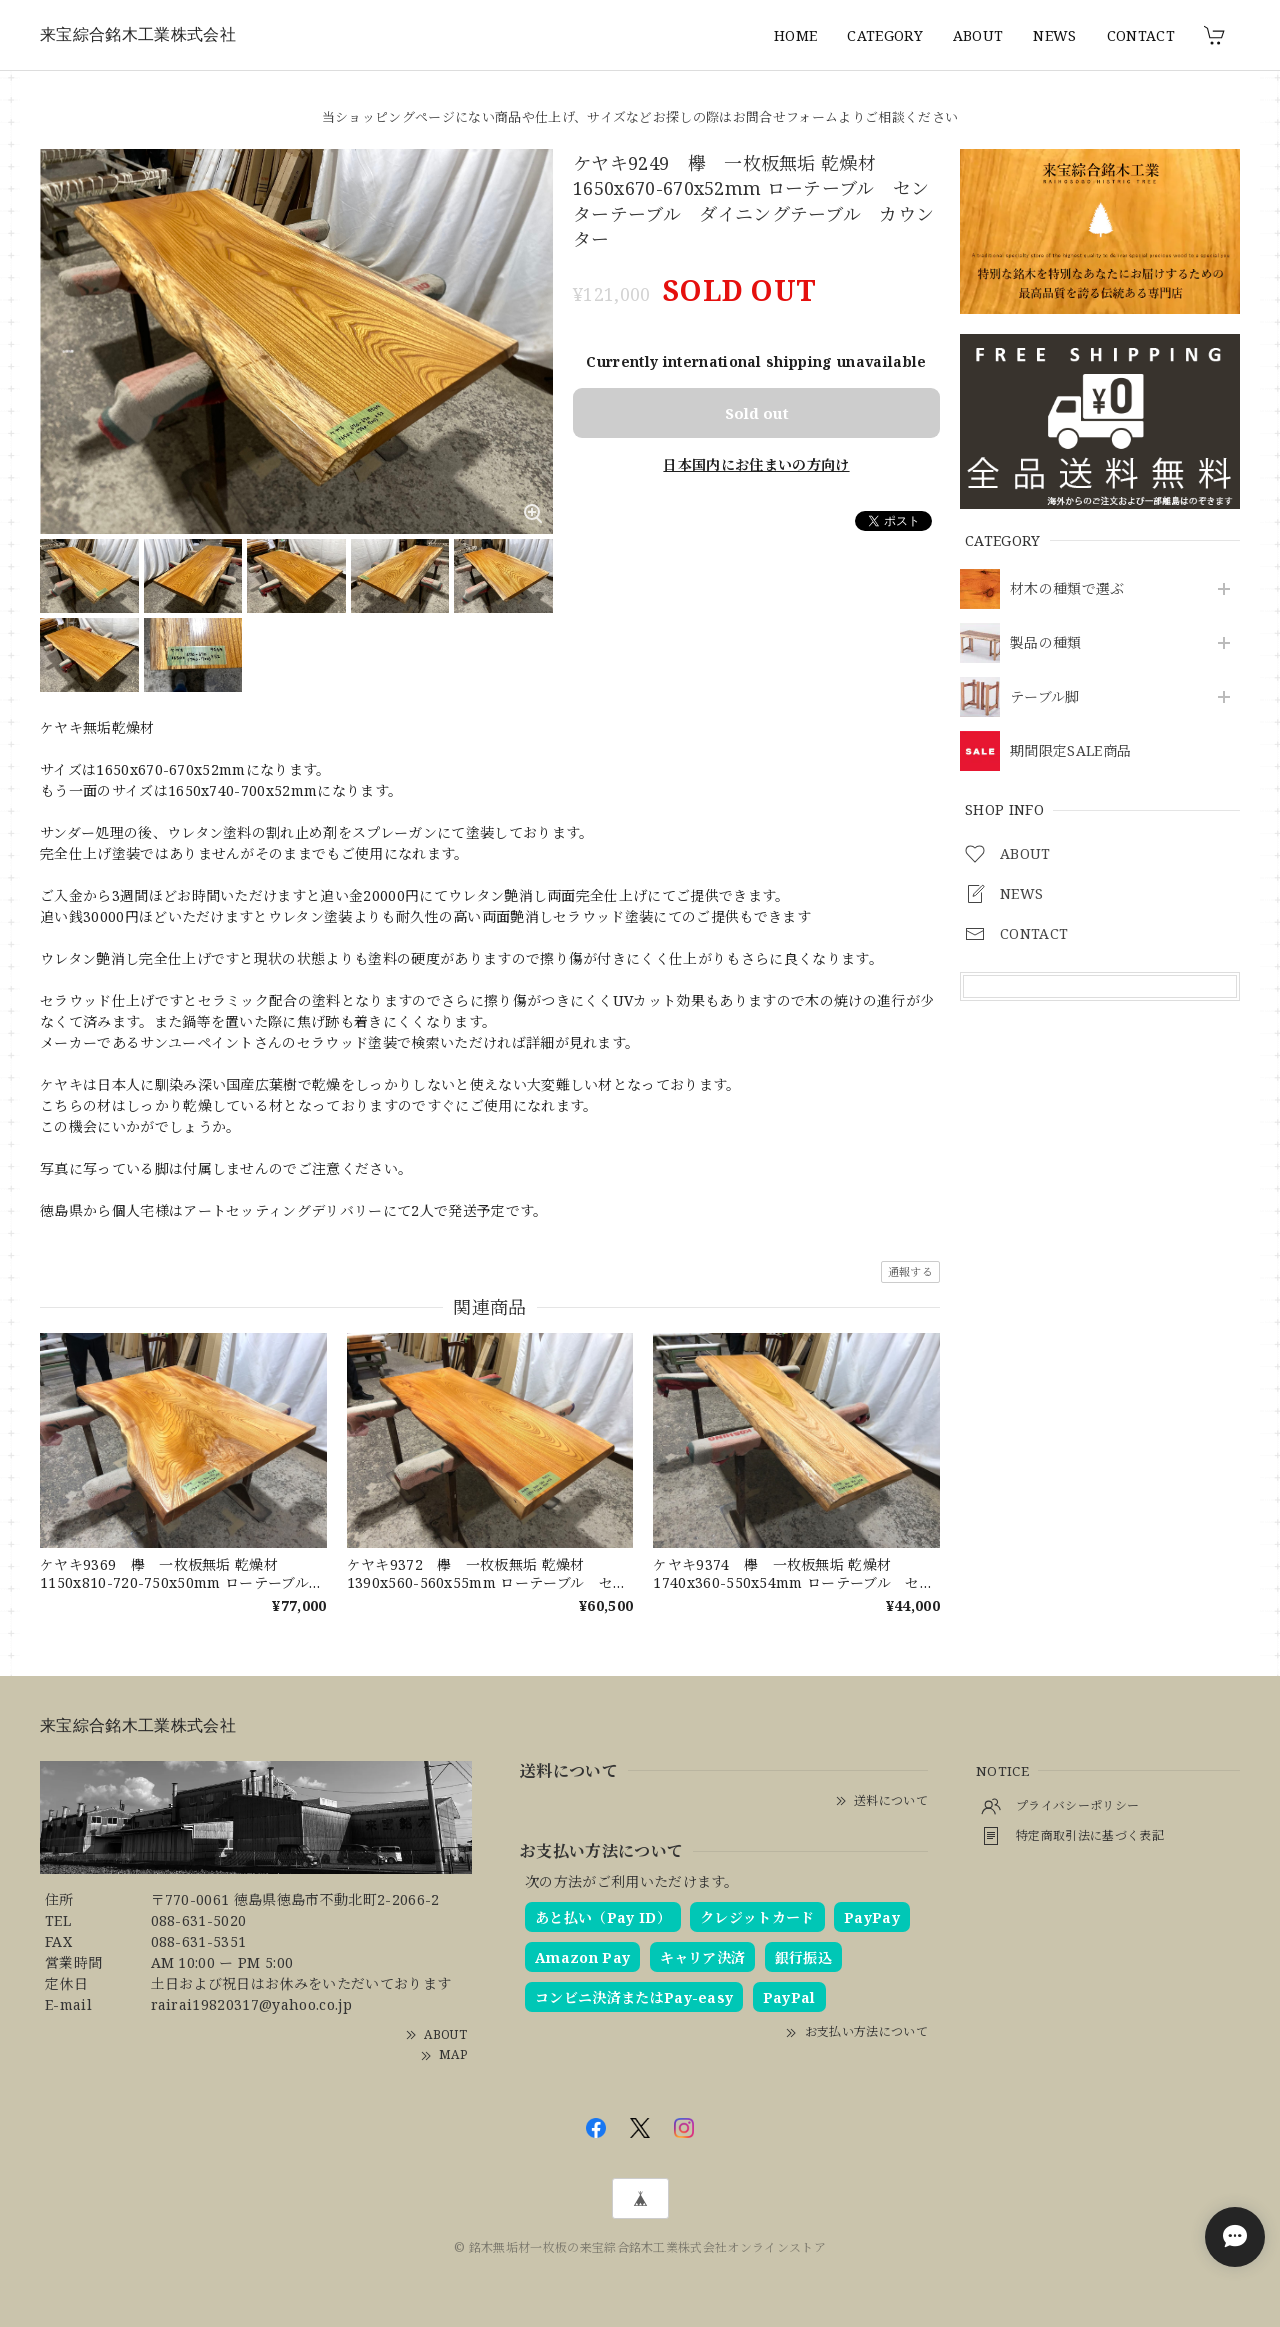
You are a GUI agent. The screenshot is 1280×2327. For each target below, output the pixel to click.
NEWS (1054, 35)
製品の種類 (1046, 643)
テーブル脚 (1045, 697)
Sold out (757, 413)
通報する (910, 1271)
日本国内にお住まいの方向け (756, 464)
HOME (795, 35)
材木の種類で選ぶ (1067, 589)
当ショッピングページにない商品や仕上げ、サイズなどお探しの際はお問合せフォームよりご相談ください (640, 117)
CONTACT (1141, 35)
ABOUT (978, 35)
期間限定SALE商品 (1070, 751)
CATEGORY (885, 35)
